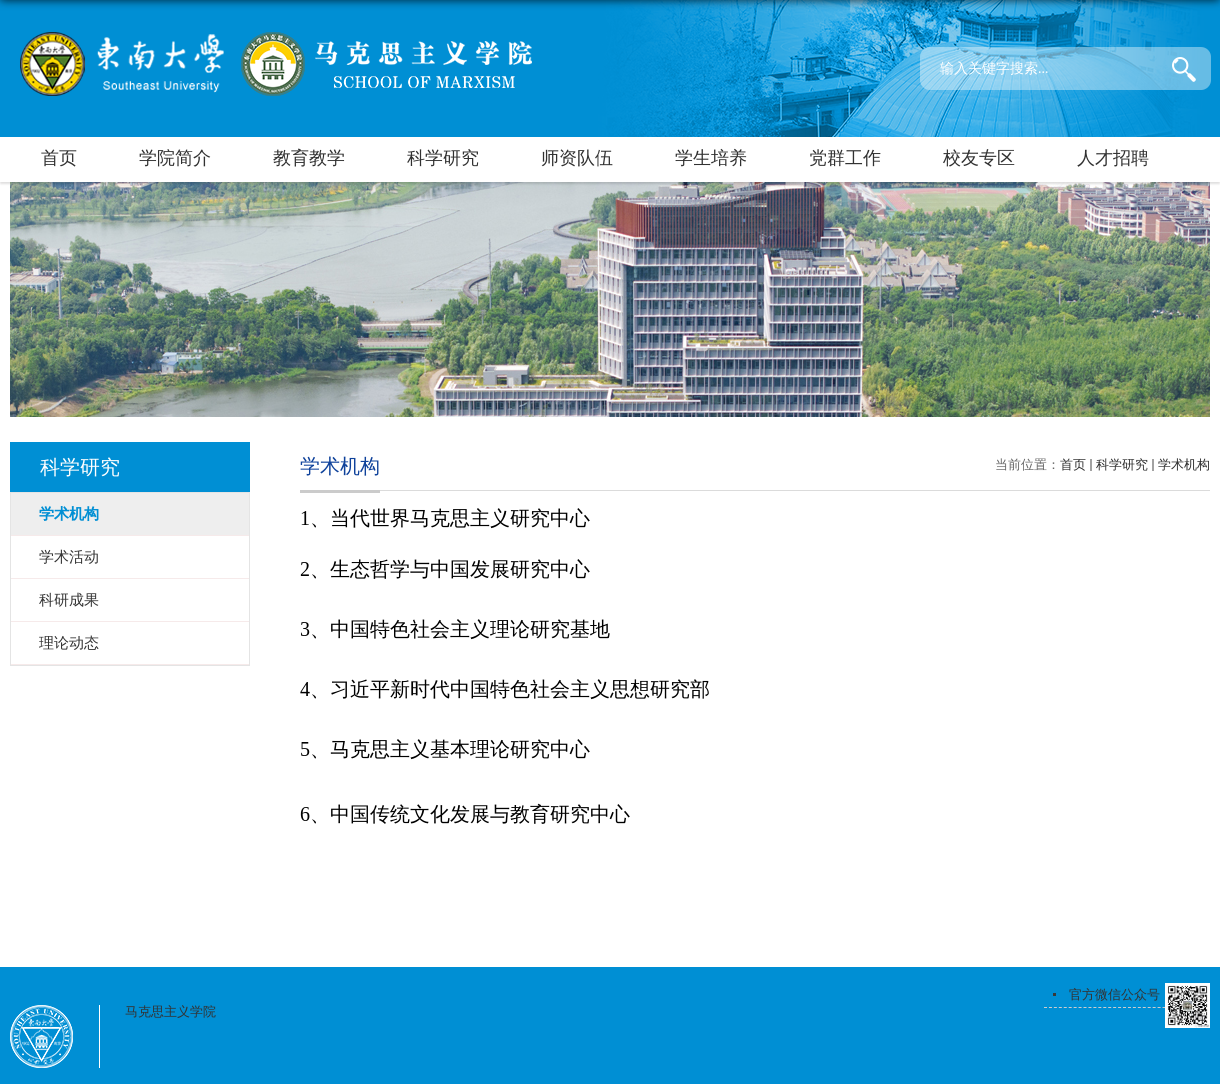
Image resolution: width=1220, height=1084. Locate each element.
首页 (59, 158)
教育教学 (309, 158)
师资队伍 (577, 158)
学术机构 (1184, 464)
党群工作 (845, 158)
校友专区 (979, 158)
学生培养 (711, 158)
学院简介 (175, 158)
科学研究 (443, 158)
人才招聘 (1113, 158)
